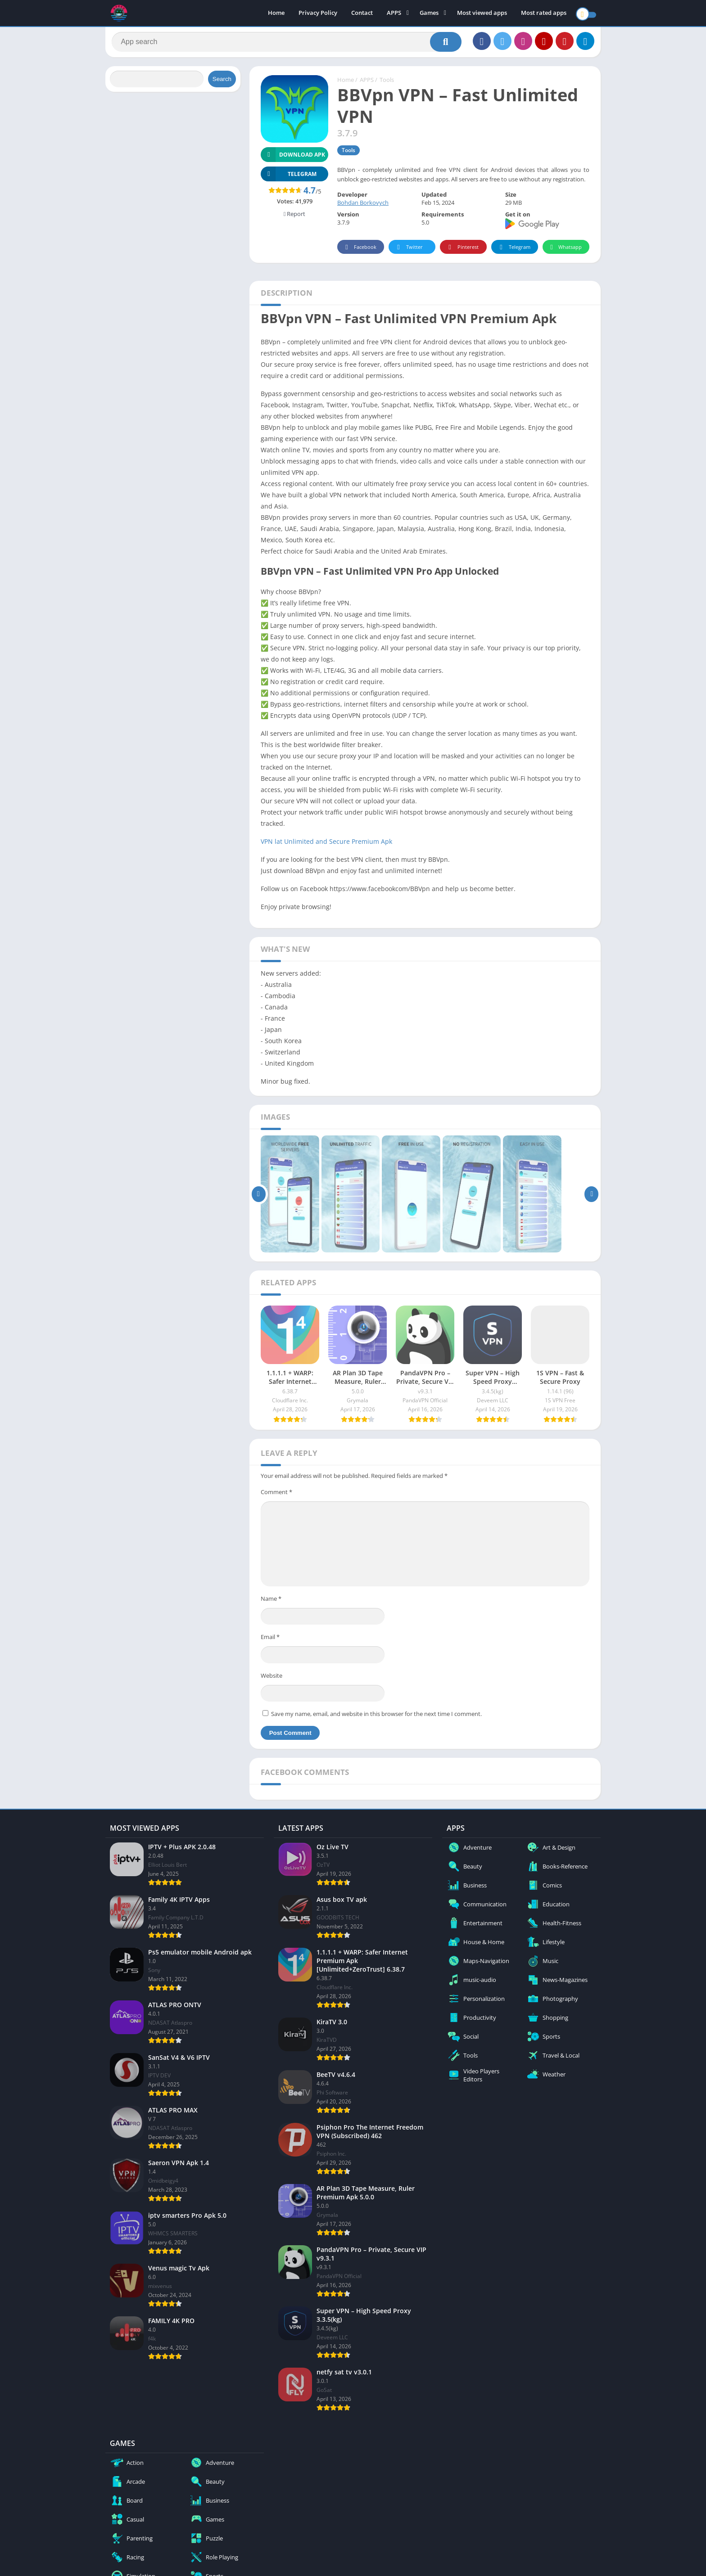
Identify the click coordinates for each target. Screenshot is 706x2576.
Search (222, 82)
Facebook (359, 250)
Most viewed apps (482, 13)
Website (271, 1679)
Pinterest (462, 250)
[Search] (287, 44)
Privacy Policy (318, 13)
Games (429, 13)
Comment (276, 1495)
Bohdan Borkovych (363, 206)
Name (271, 1602)
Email (270, 1640)
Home (276, 13)
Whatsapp (565, 250)
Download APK (293, 157)
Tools (387, 83)
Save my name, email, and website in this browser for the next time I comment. (376, 1717)
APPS (394, 13)
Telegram (513, 250)
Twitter (408, 250)
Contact (362, 13)
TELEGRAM (289, 177)
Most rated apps (543, 13)
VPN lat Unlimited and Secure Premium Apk (326, 844)
